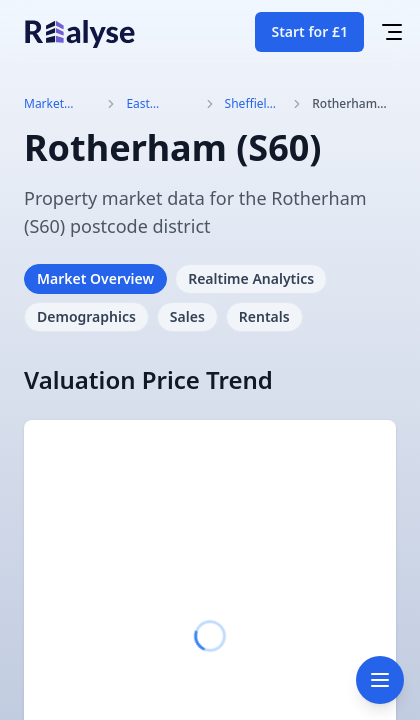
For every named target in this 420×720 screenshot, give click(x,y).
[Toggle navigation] (380, 680)
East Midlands (152, 104)
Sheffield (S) (249, 104)
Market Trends (44, 104)
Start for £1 (309, 31)
